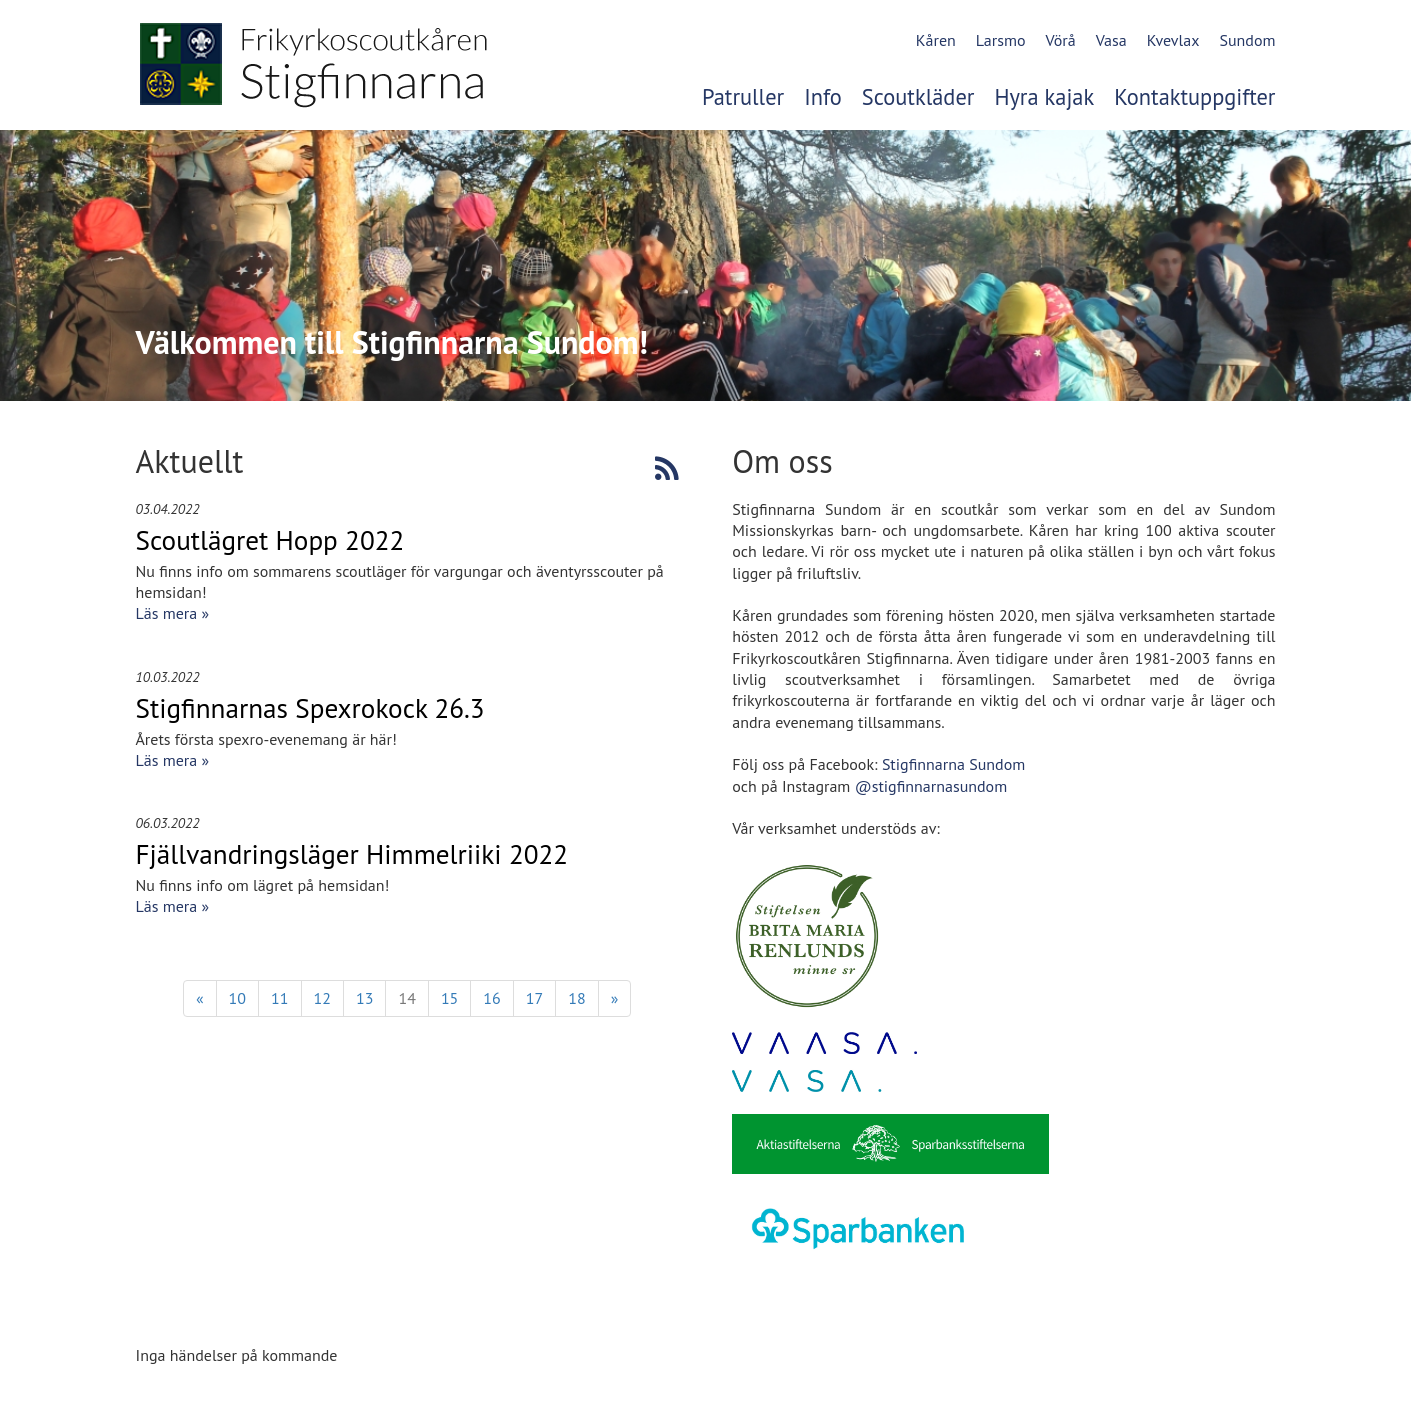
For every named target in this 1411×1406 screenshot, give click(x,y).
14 (406, 998)
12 (322, 998)
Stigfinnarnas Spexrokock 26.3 (310, 708)
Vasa (1111, 40)
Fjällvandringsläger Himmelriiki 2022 (352, 854)
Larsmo (1001, 40)
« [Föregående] (200, 998)
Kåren (936, 40)
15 (449, 998)
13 (364, 998)
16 (491, 998)
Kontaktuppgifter (1194, 97)
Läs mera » (173, 613)
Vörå (1060, 40)
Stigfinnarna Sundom (953, 764)
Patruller (743, 97)
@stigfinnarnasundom (931, 786)
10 (237, 998)
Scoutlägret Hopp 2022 (270, 540)
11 (279, 998)
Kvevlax (1173, 40)
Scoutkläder (918, 97)
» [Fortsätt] (615, 998)
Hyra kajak (1044, 97)
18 (576, 998)
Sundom (1247, 40)
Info (823, 97)
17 (534, 998)
